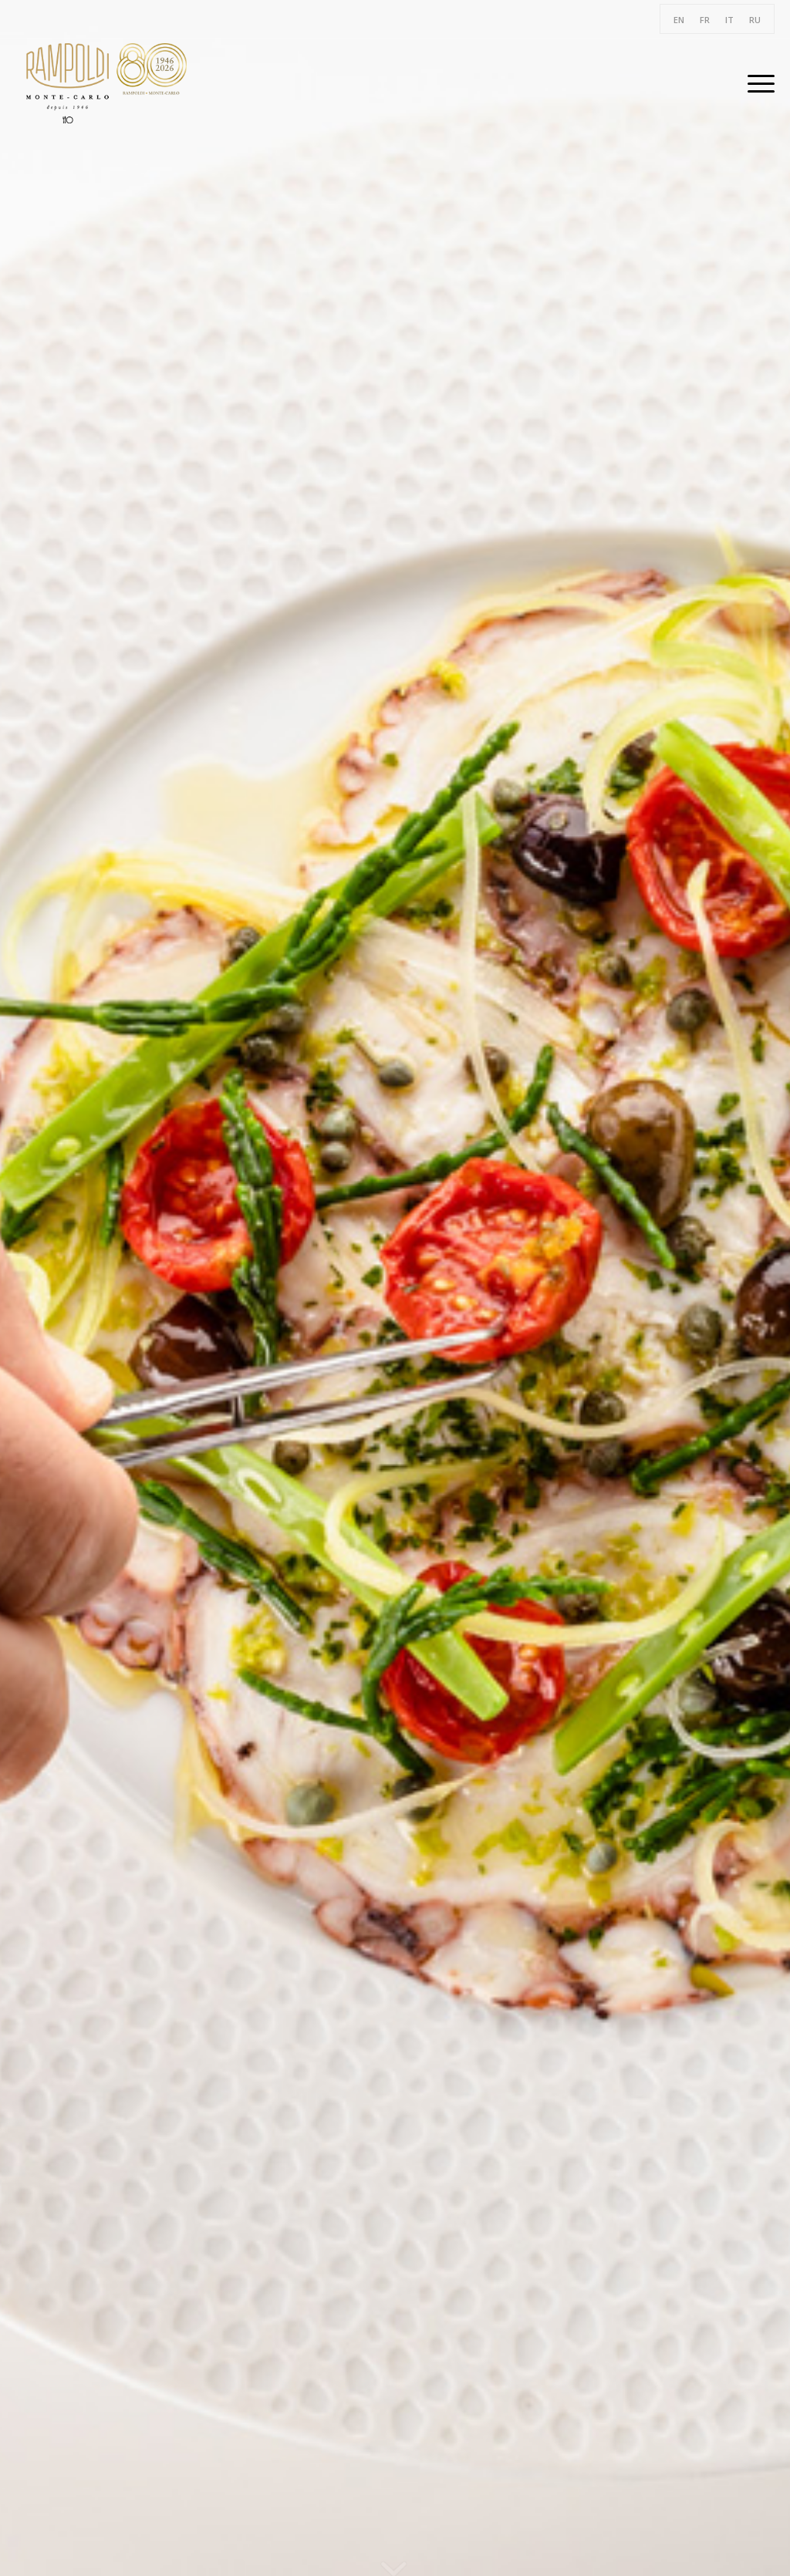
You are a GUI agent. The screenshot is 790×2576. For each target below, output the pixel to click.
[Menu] (756, 83)
